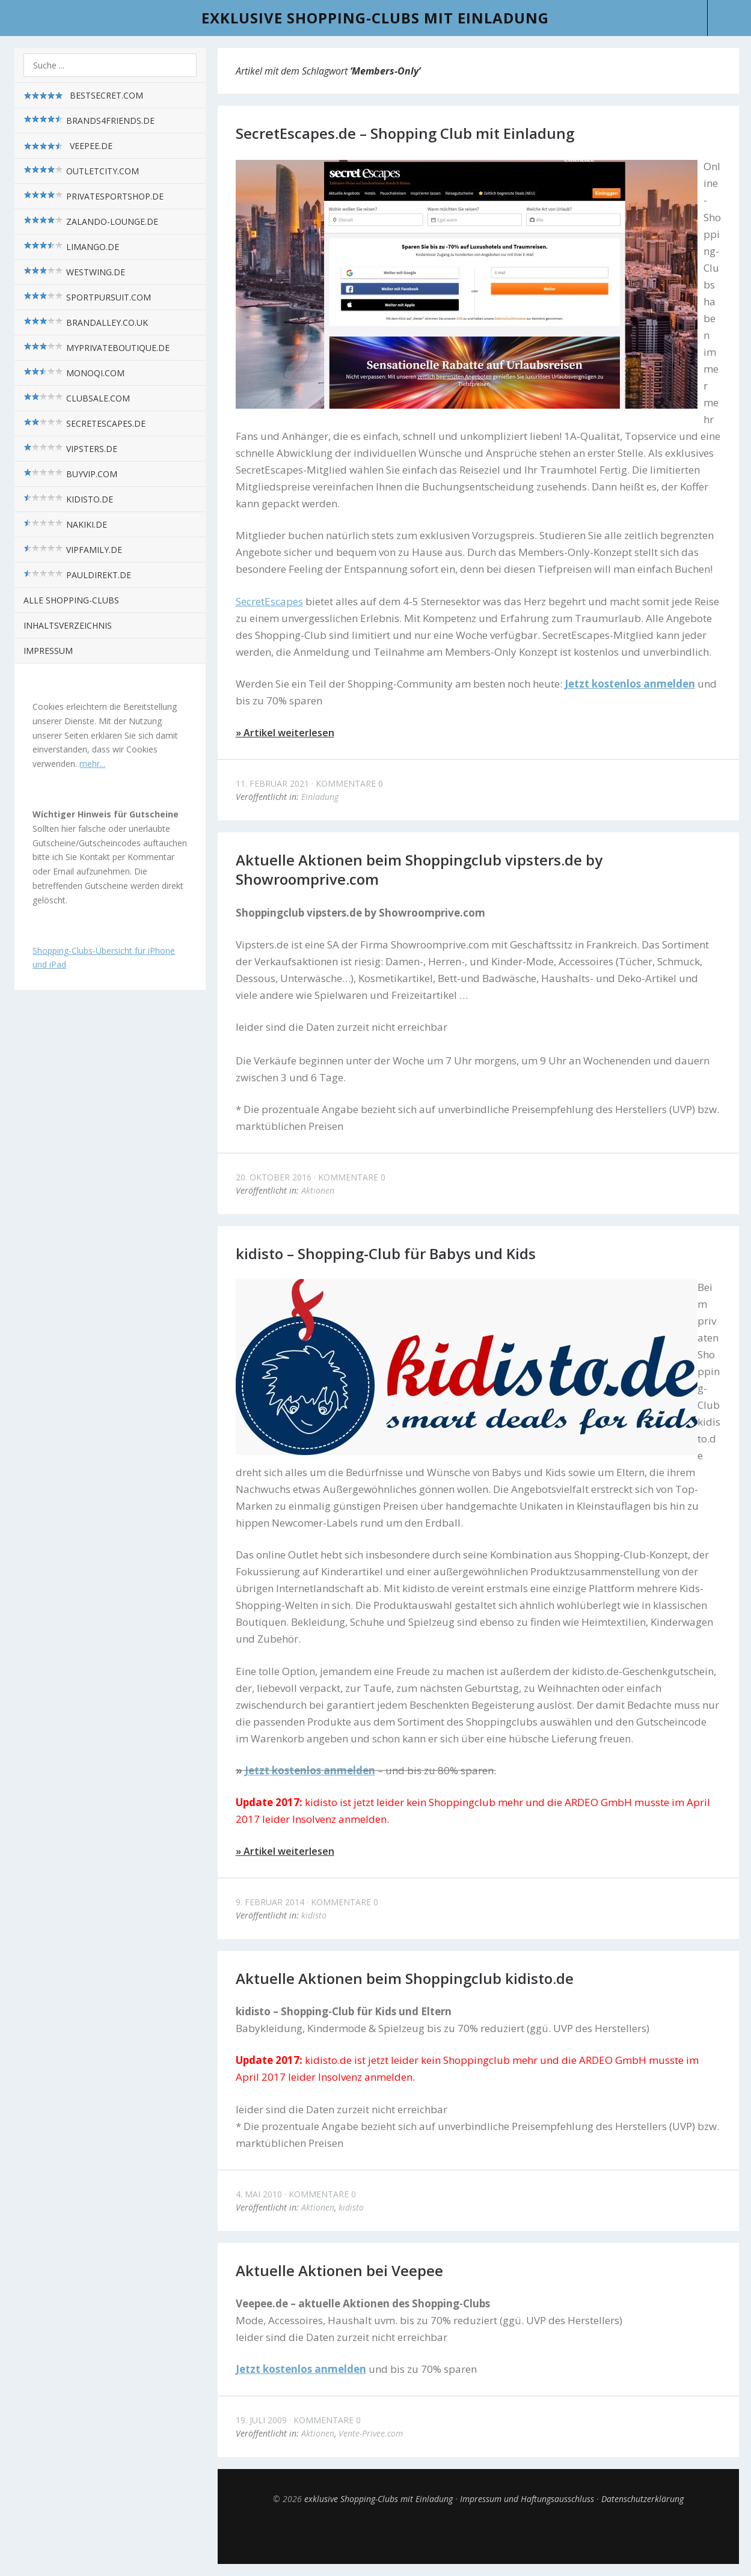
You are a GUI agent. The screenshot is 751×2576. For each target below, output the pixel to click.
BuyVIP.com (70, 474)
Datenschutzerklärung (642, 2498)
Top (478, 2534)
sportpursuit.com (87, 297)
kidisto (313, 1915)
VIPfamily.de (72, 549)
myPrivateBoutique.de (96, 347)
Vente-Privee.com (371, 2433)
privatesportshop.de (93, 196)
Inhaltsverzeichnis (67, 625)
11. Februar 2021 (272, 783)
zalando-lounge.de (90, 221)
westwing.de (74, 272)
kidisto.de (68, 499)
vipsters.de (70, 448)
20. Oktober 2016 (273, 1177)
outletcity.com (81, 171)
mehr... (92, 763)
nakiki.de (65, 524)
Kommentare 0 (349, 783)
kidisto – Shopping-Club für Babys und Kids (386, 1253)
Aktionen (317, 1190)
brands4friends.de (89, 120)
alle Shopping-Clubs (71, 600)
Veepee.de (67, 146)
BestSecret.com (83, 96)
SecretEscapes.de (84, 423)
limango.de (71, 246)
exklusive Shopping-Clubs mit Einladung (375, 18)
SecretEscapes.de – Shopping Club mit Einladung (405, 133)
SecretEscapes (269, 601)
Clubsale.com (76, 398)
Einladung (320, 796)
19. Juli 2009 (261, 2420)
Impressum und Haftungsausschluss (527, 2498)
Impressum (48, 650)
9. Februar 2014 (270, 1902)
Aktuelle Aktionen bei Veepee (339, 2270)
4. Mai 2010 (259, 2194)
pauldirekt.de (77, 575)
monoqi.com (73, 373)
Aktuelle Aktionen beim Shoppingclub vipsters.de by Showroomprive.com (419, 869)
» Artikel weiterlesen (285, 732)
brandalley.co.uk (85, 322)
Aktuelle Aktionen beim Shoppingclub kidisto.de (405, 1978)
